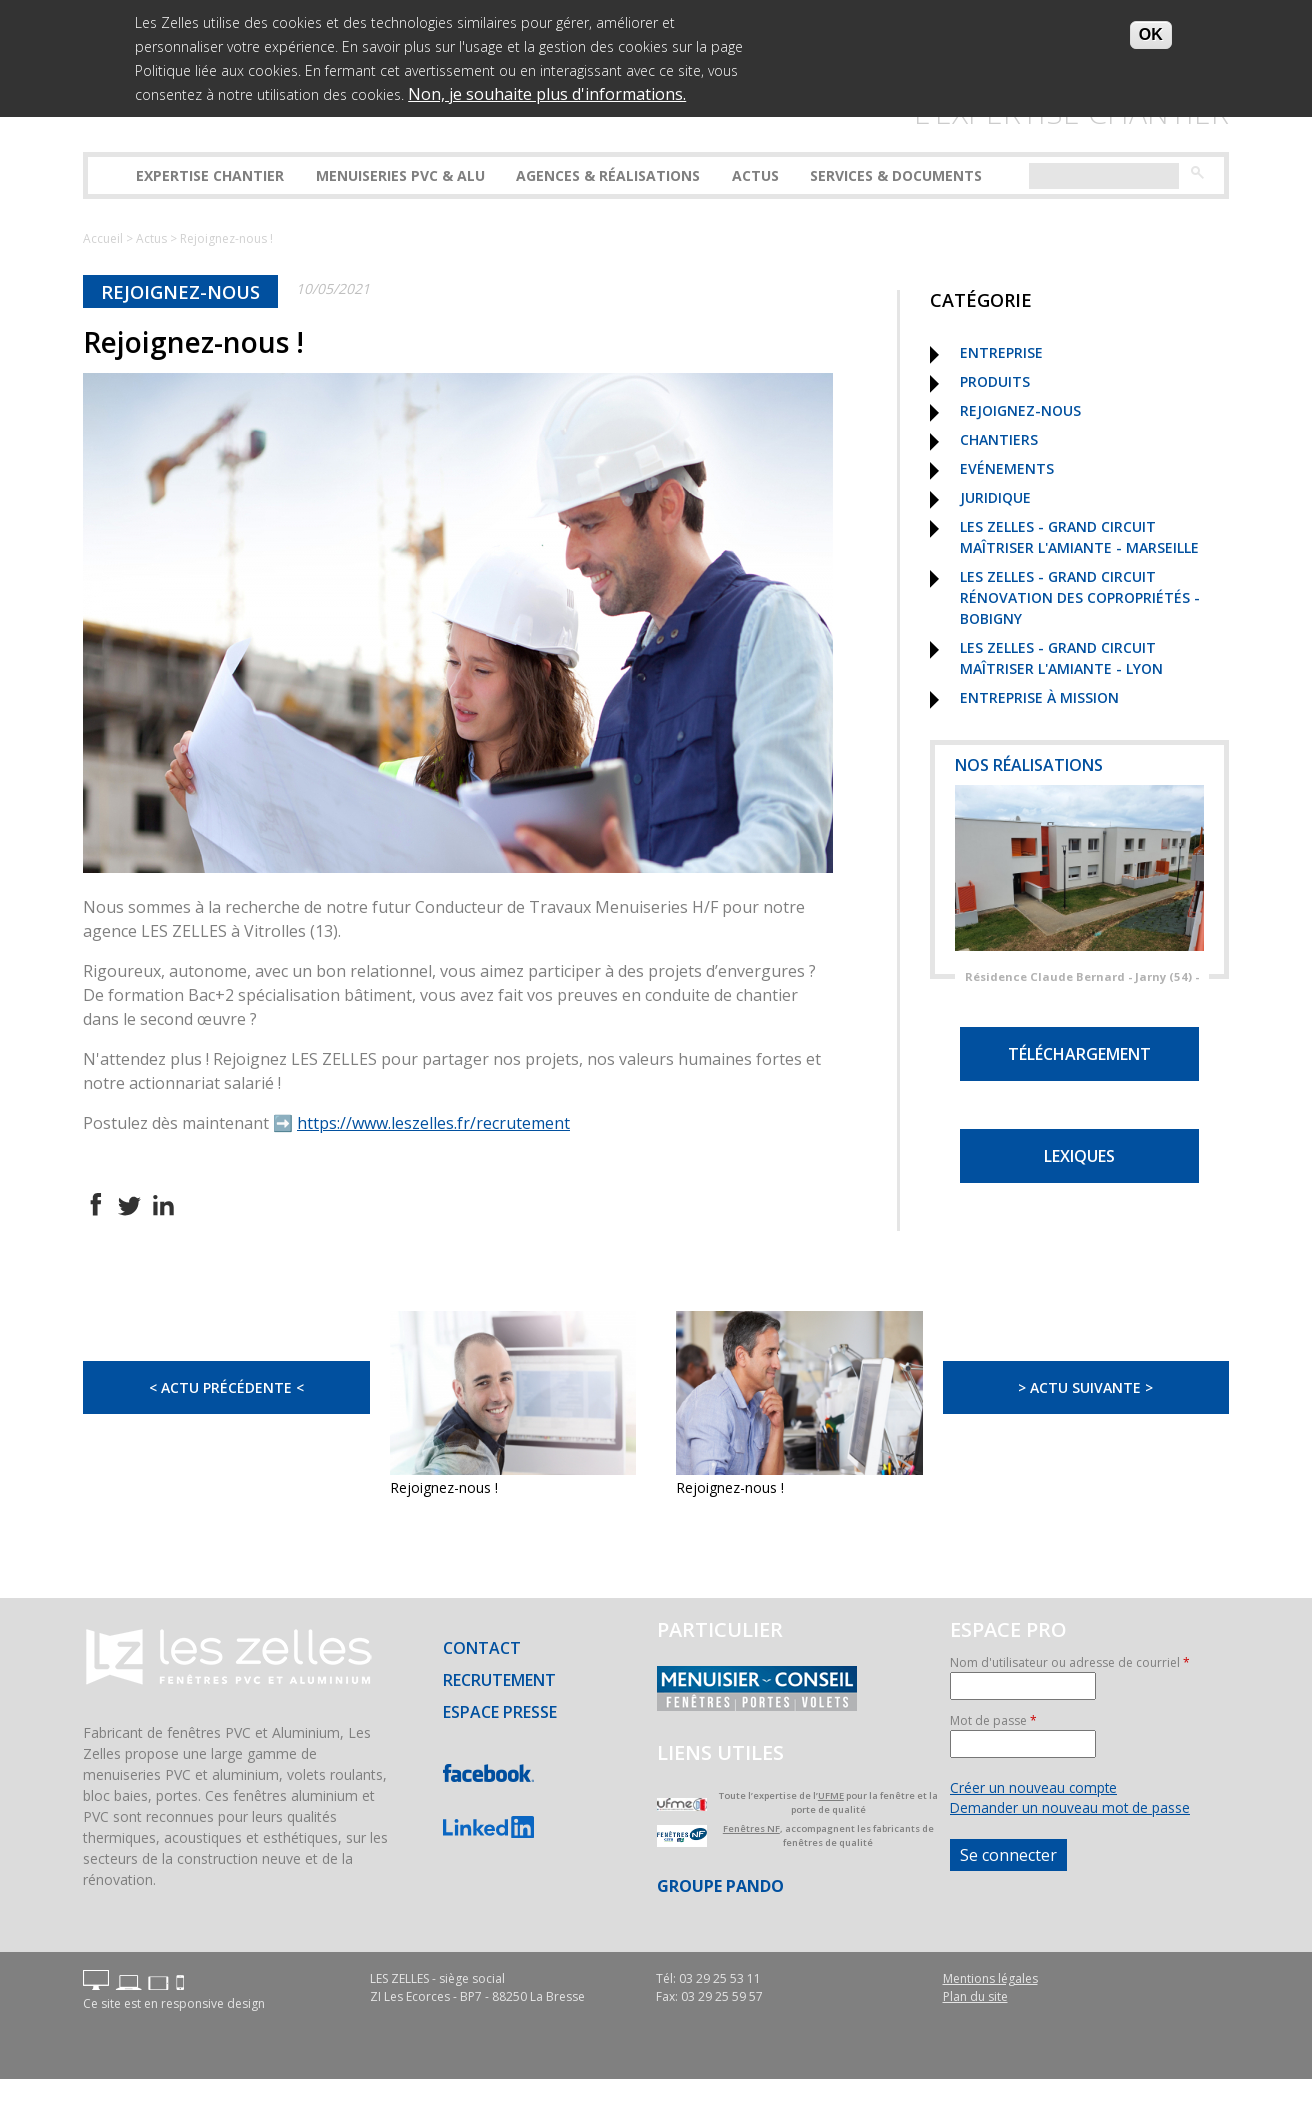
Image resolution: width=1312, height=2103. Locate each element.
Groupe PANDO (720, 1886)
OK (1151, 32)
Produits (995, 381)
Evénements (1007, 468)
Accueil (103, 238)
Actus (151, 238)
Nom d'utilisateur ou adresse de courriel (1070, 1662)
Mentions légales (990, 1978)
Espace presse (500, 1712)
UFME (831, 1795)
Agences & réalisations (608, 175)
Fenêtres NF (751, 1828)
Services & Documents (896, 175)
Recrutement (499, 1680)
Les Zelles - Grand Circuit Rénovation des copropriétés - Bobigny (1080, 597)
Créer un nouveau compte (1033, 1787)
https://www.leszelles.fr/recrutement (433, 1123)
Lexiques (1079, 1156)
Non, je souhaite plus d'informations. (547, 92)
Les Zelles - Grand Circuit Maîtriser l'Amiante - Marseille (1079, 537)
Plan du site (975, 1996)
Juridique (995, 497)
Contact (482, 1648)
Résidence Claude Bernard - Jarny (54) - (1082, 976)
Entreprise (1001, 352)
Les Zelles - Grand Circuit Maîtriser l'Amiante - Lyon (1061, 658)
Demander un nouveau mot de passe (1070, 1807)
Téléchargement (1079, 1054)
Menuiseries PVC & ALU (400, 175)
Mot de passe (993, 1720)
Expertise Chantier (210, 175)
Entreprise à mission (1039, 697)
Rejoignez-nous (180, 291)
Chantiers (999, 439)
